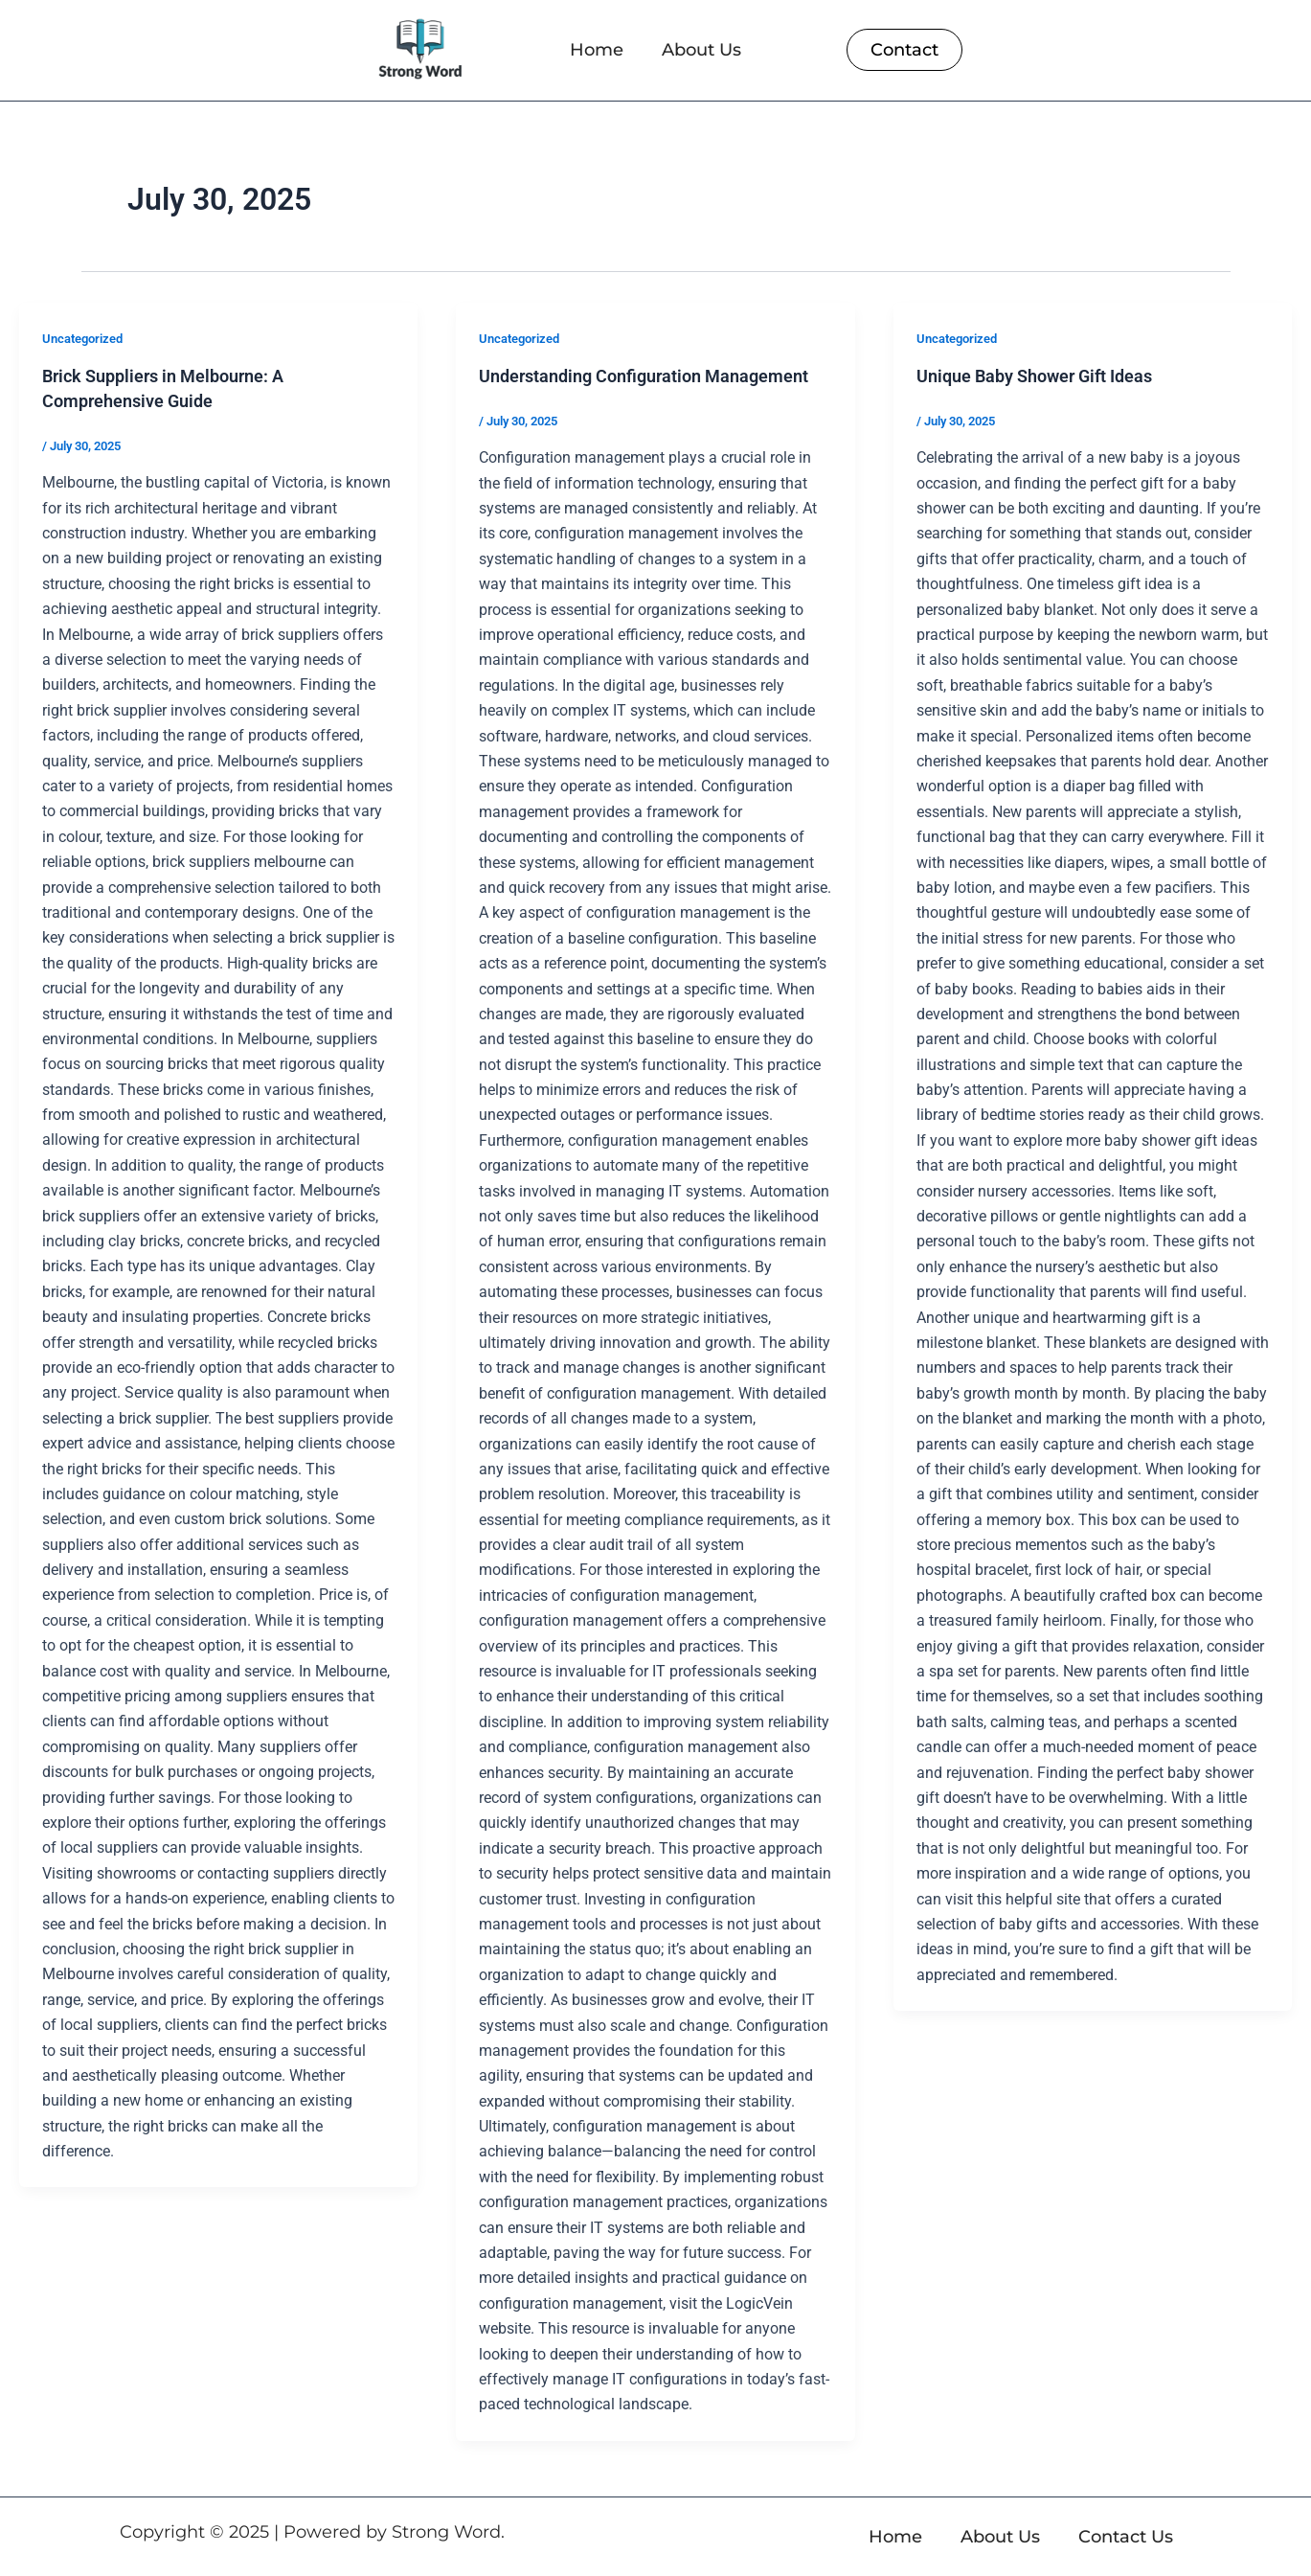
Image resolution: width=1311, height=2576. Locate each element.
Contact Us (1125, 2536)
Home (596, 49)
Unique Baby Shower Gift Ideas (1048, 375)
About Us (701, 49)
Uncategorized (86, 338)
